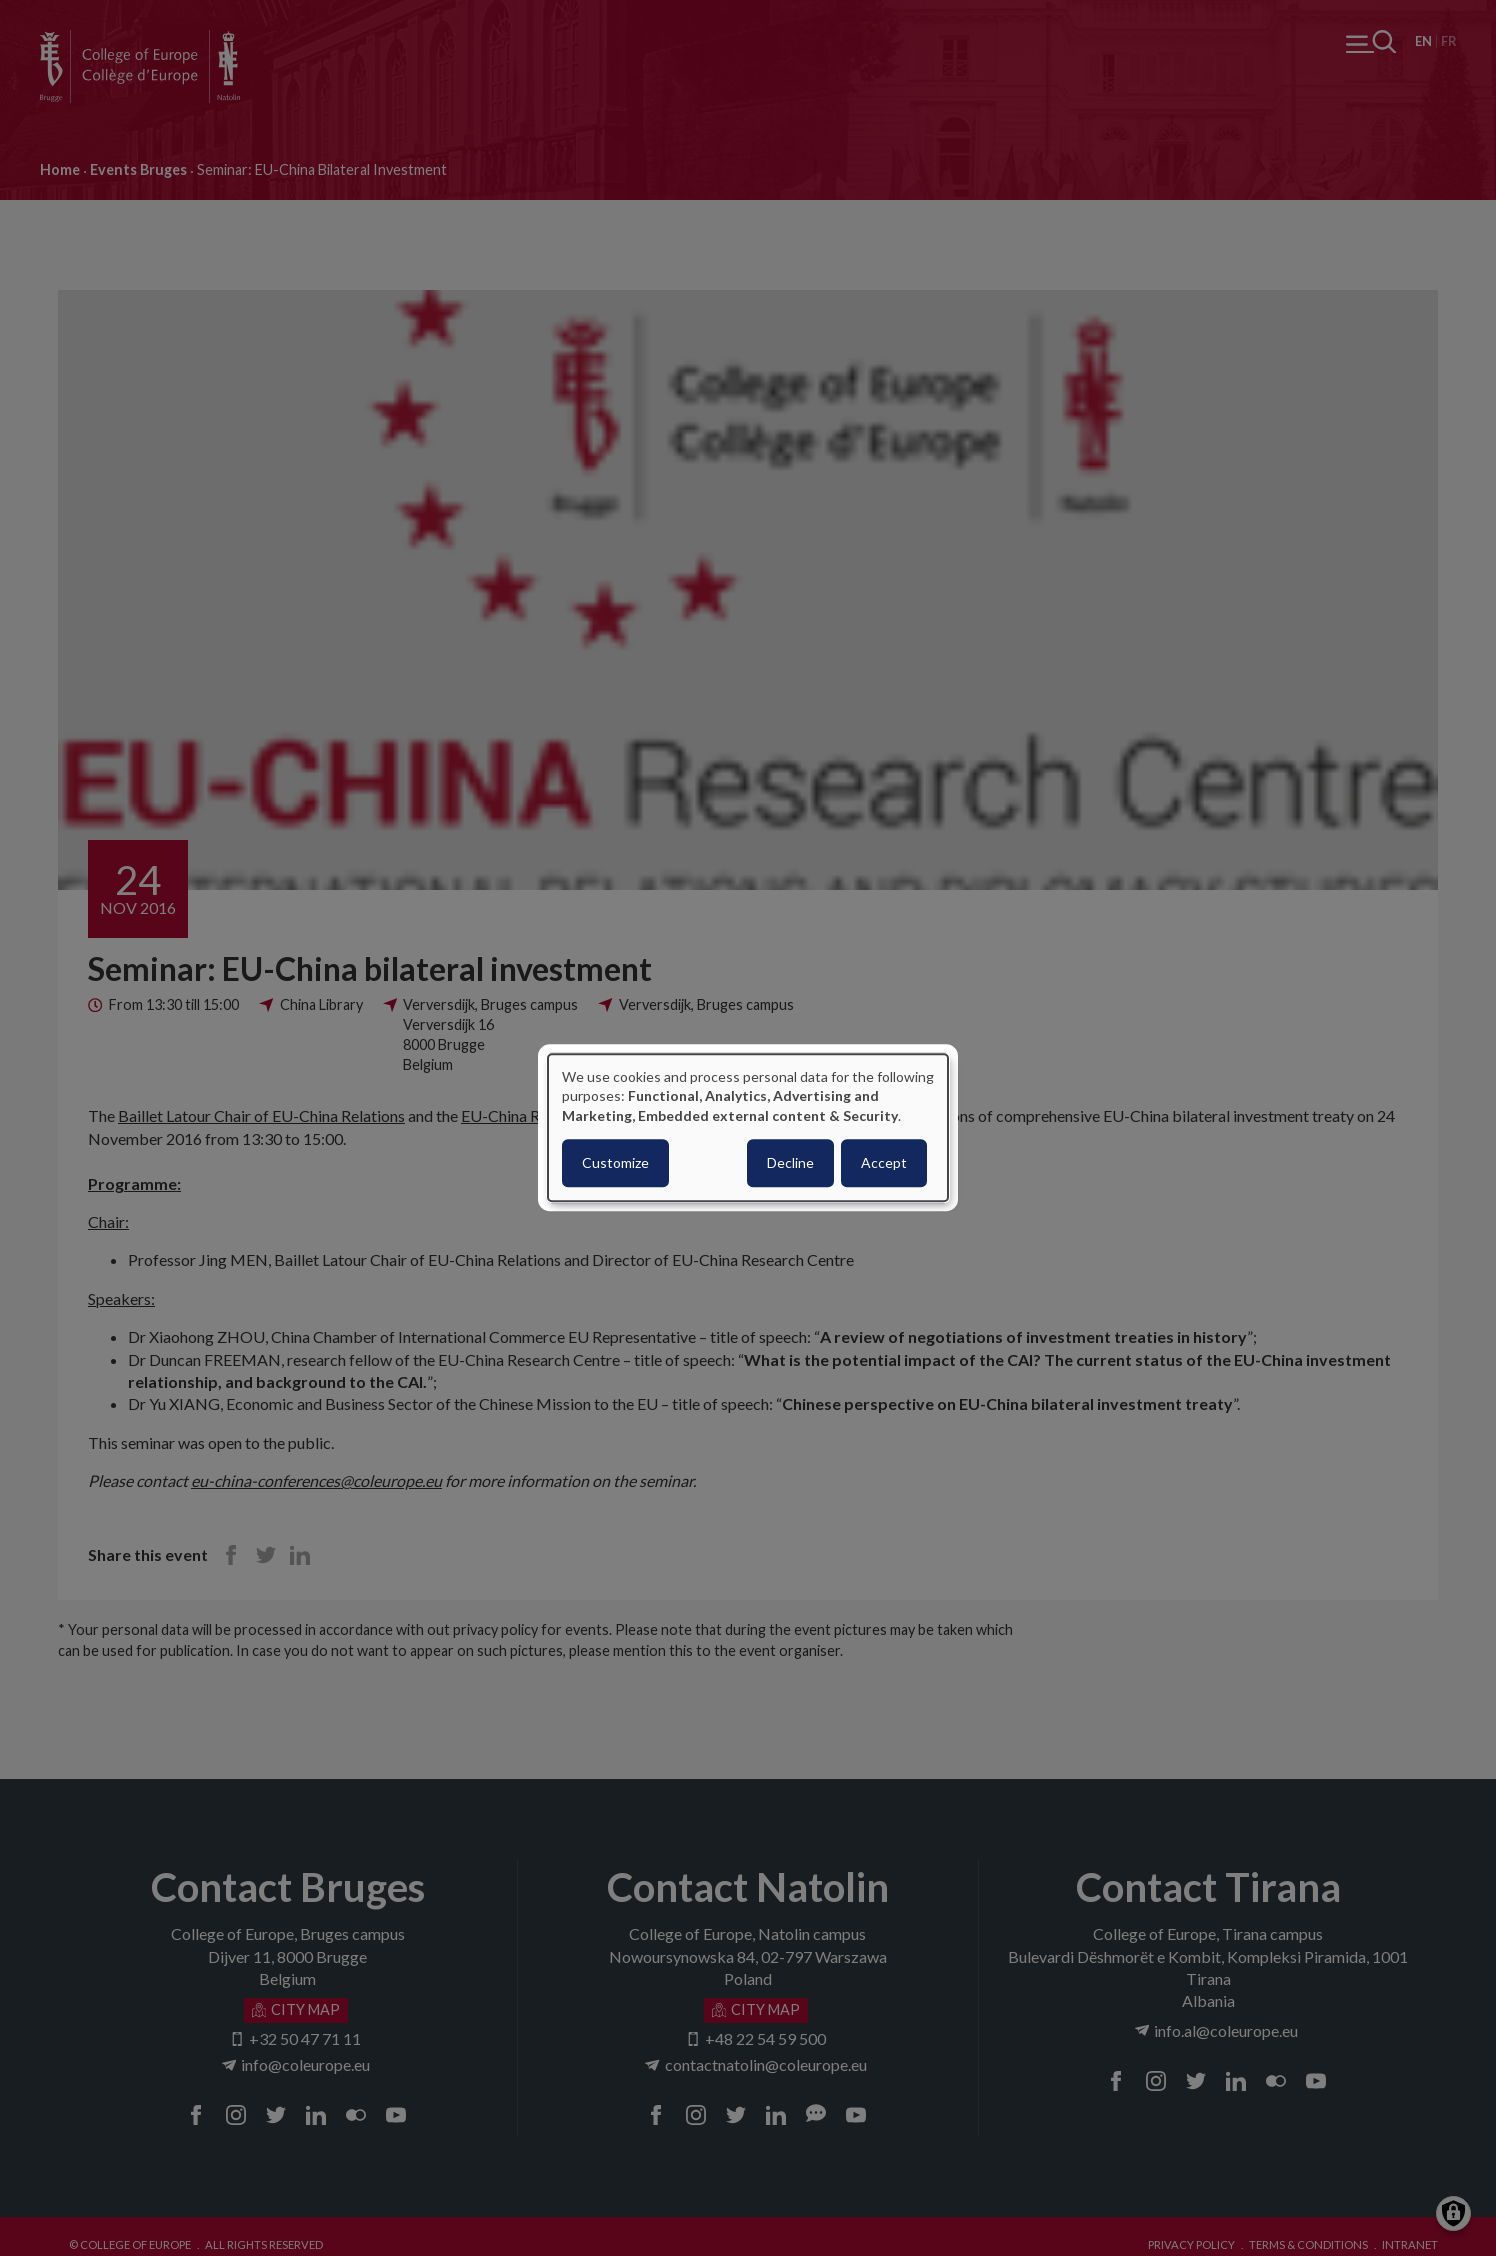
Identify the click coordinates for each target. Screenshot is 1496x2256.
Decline (790, 1163)
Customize (615, 1163)
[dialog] (748, 1127)
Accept (884, 1163)
